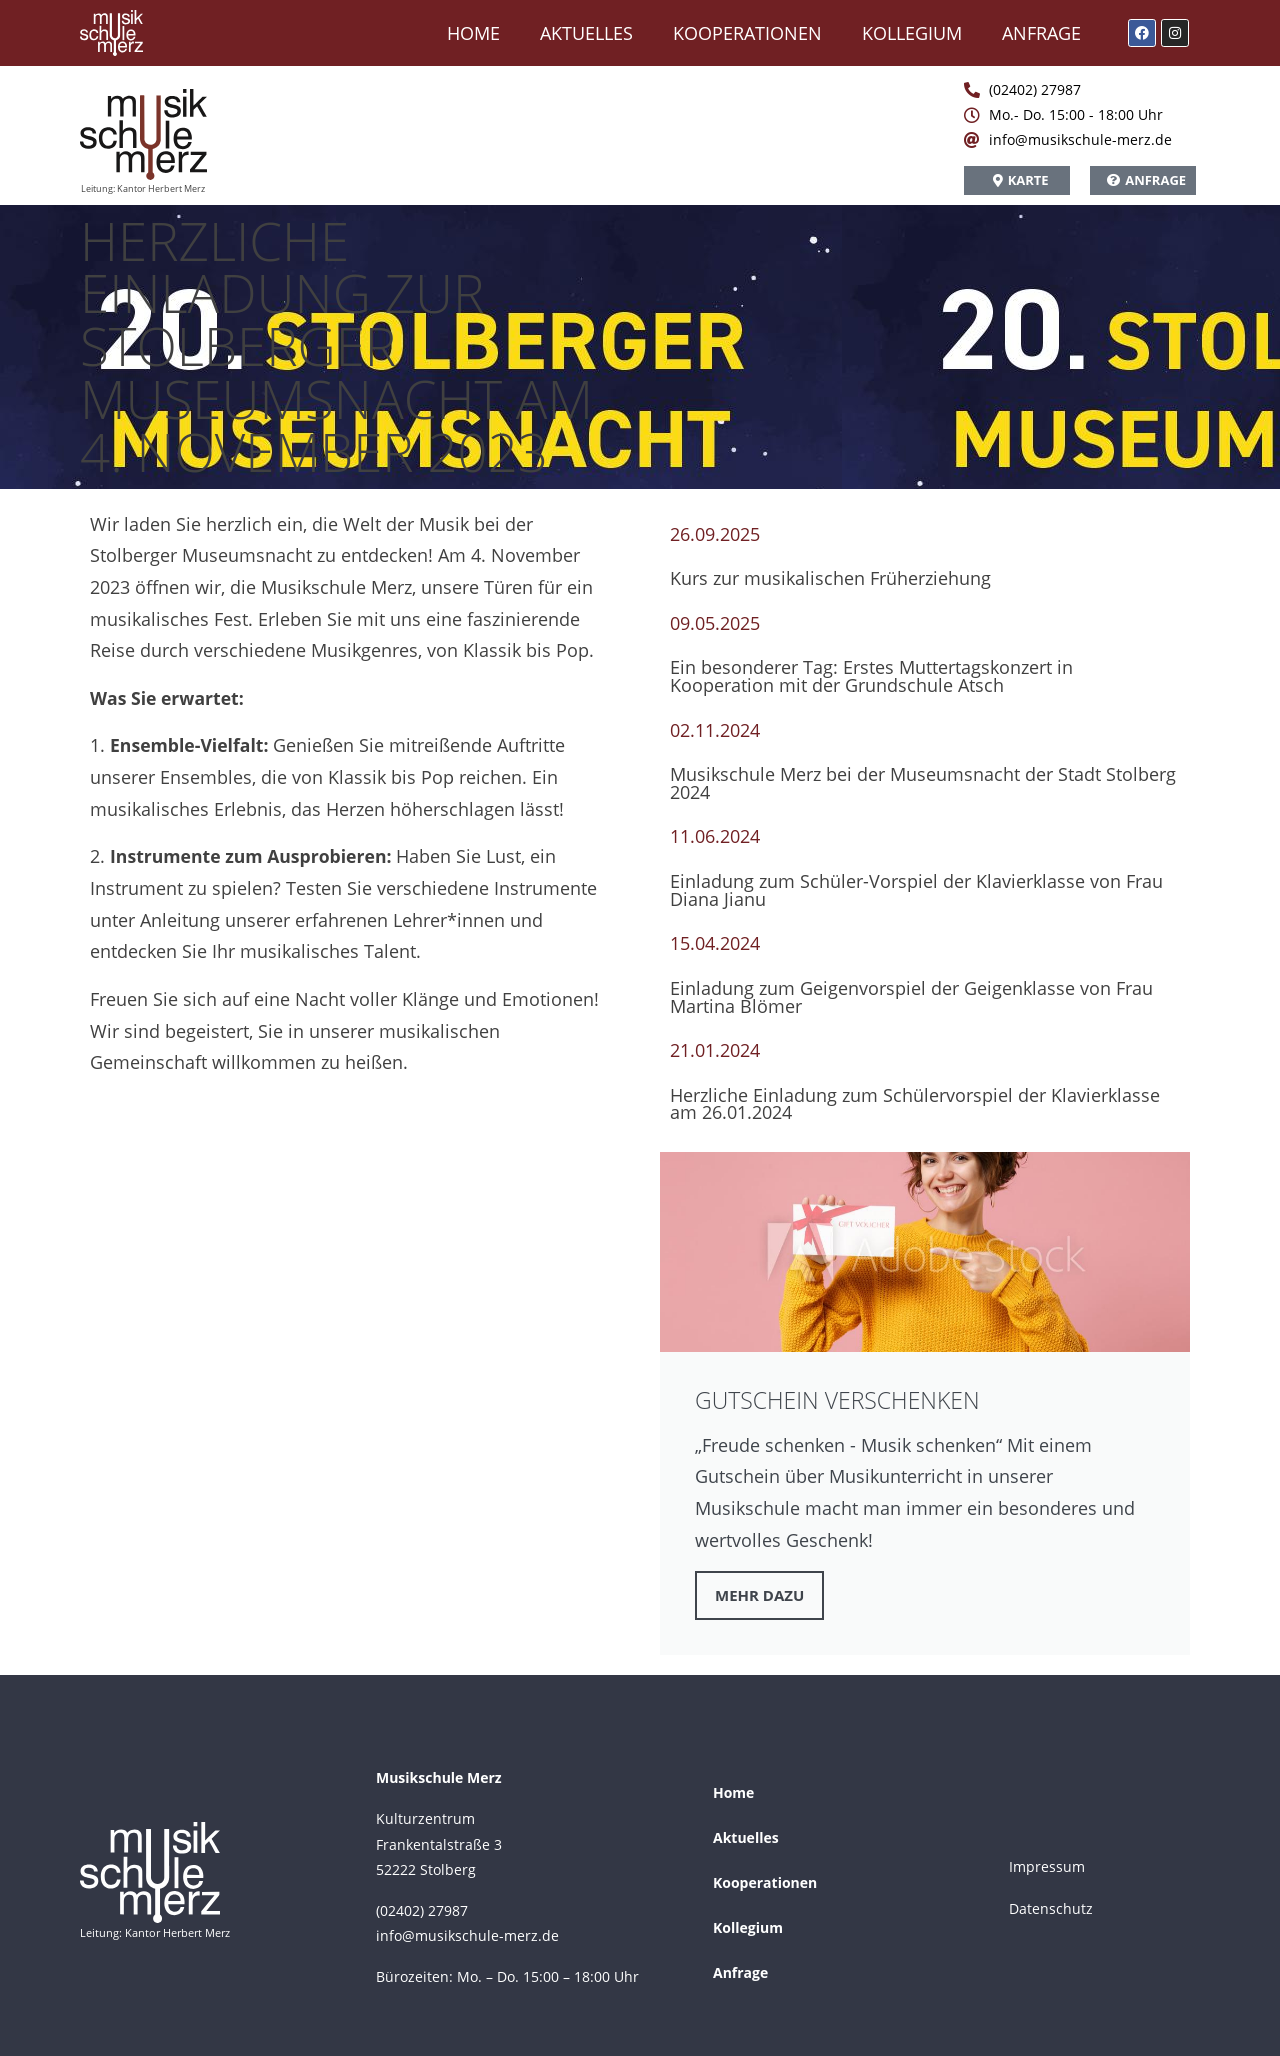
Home (473, 33)
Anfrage (1041, 33)
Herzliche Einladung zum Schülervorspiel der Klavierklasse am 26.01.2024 (915, 1104)
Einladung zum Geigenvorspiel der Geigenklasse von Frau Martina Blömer (911, 997)
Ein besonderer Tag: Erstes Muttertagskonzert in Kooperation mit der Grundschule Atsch (871, 676)
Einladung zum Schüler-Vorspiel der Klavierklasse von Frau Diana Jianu (916, 890)
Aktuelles (586, 33)
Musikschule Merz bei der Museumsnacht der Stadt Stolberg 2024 (923, 783)
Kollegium (912, 33)
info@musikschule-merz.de (467, 1935)
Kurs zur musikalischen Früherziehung (830, 578)
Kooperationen (747, 33)
